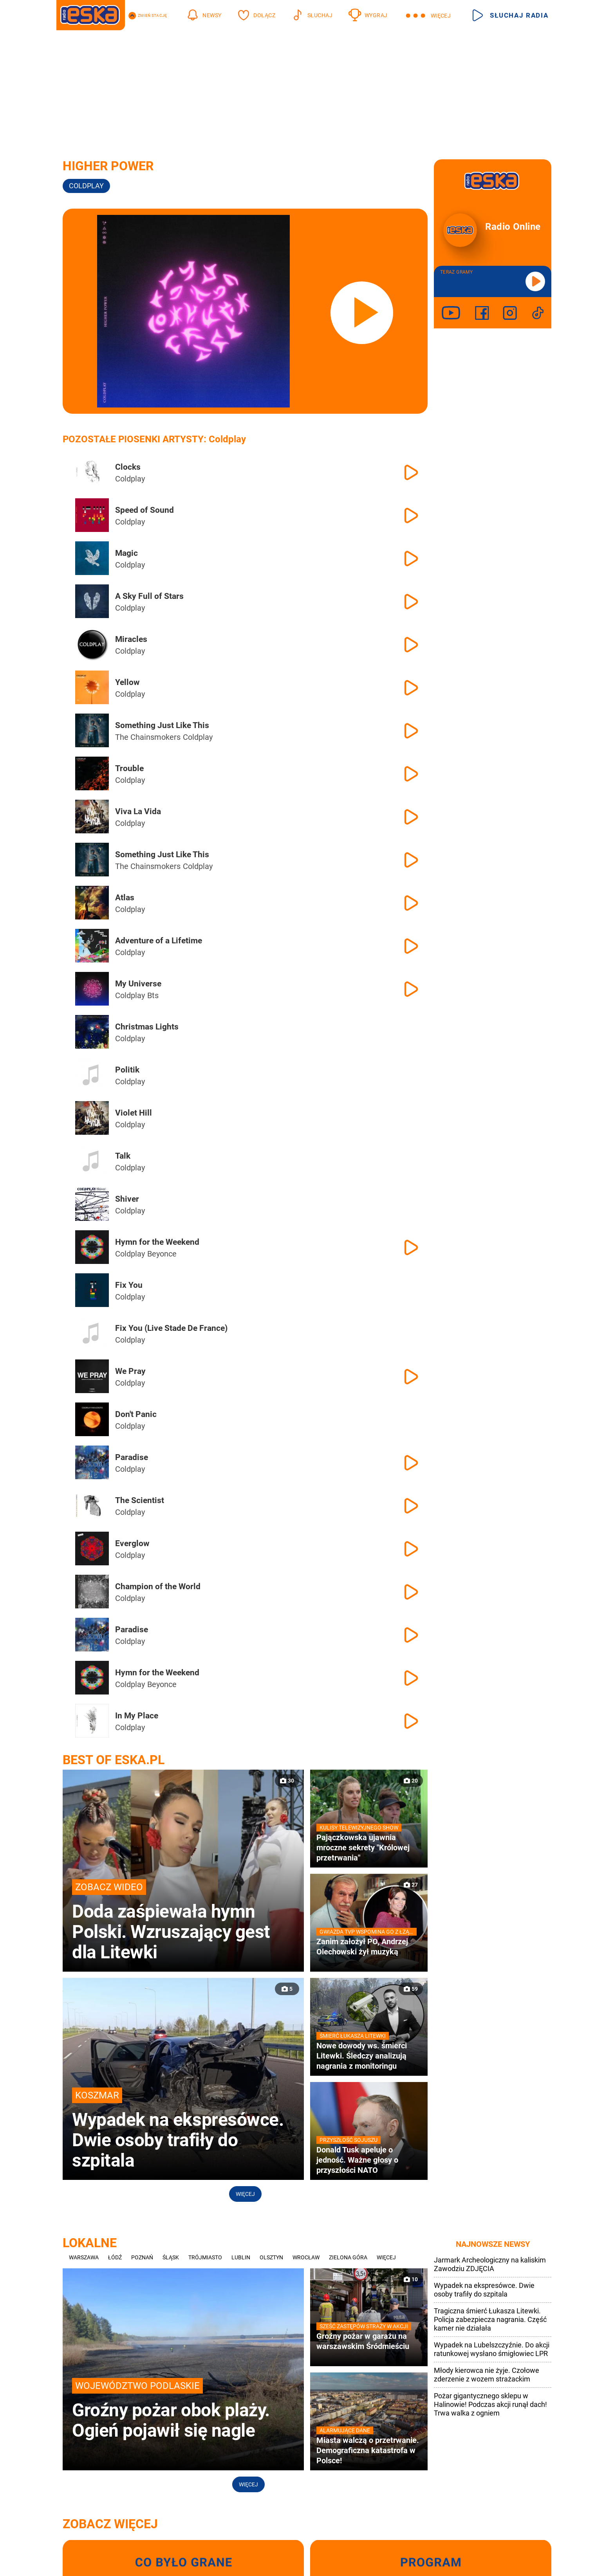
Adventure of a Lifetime (158, 940)
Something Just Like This (162, 725)
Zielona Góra (348, 2257)
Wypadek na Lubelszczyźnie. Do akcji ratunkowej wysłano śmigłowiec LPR (491, 2349)
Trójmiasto (205, 2257)
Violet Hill (133, 1113)
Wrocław (306, 2257)
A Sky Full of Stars (149, 596)
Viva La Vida (138, 811)
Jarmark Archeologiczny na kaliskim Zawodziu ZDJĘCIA (490, 2264)
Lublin (240, 2257)
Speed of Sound (144, 510)
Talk (122, 1156)
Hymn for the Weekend (157, 1242)
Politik (127, 1069)
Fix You (129, 1285)
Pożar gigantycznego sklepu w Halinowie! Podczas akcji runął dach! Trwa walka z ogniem (490, 2404)
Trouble (129, 768)
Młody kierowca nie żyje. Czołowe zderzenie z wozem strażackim (486, 2374)
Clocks (128, 467)
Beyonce (162, 1254)
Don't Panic (136, 1414)
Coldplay (86, 186)
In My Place (136, 1715)
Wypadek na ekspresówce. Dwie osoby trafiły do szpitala (484, 2289)
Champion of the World (157, 1586)
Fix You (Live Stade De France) (171, 1328)
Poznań (142, 2257)
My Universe (138, 983)
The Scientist (139, 1500)
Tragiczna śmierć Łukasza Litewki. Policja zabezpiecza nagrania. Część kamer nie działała (490, 2319)
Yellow (127, 682)
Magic (126, 553)
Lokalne (90, 2242)
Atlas (124, 897)
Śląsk (171, 2257)
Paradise (131, 1457)
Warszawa (84, 2257)
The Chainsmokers (148, 737)
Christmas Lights (147, 1026)
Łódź (115, 2257)
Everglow (132, 1543)
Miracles (131, 639)
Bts (153, 995)
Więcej (245, 2194)
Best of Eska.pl (113, 1759)
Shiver (127, 1199)
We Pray (130, 1371)
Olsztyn (271, 2257)
